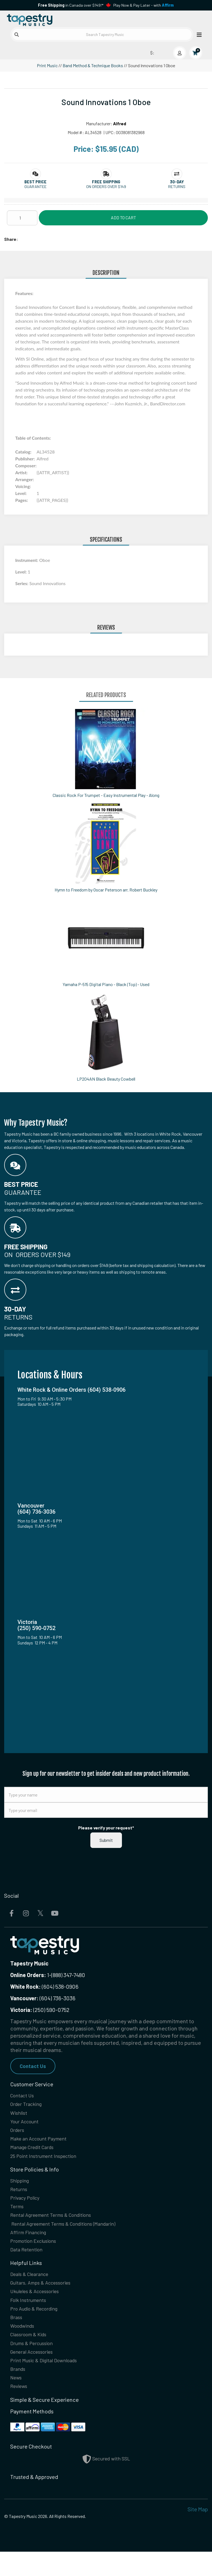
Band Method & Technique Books (93, 65)
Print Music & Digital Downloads (48, 2382)
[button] (35, 181)
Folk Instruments (30, 2316)
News (16, 2400)
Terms (17, 2215)
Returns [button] (176, 186)
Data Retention (28, 2262)
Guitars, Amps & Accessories (44, 2297)
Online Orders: (28, 1975)
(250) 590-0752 (39, 2009)
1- (48, 1975)
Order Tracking (28, 2105)
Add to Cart (123, 217)
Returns (19, 2197)
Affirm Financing (30, 2243)
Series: (22, 583)
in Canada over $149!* (70, 5)
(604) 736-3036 (42, 1998)
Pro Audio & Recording (37, 2325)
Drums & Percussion (34, 2363)
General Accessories (35, 2372)
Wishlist (19, 2115)
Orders (18, 2134)
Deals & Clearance (31, 2288)
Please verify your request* (106, 1827)
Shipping (21, 2187)
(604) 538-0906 (44, 1986)
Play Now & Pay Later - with (143, 5)
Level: (21, 571)
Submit (106, 1840)
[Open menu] (197, 34)
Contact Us (33, 2066)
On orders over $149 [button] (106, 186)
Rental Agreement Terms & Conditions (56, 2225)
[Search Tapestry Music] (102, 34)
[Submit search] (16, 34)
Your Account (26, 2124)
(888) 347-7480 (68, 1975)
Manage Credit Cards (35, 2152)
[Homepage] (55, 19)
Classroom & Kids (31, 2353)
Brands (18, 2391)
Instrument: (27, 560)
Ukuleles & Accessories (38, 2306)
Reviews (20, 2410)
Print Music (47, 65)
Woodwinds (24, 2344)
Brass (17, 2335)
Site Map (198, 2533)
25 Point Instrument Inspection (47, 2162)
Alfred (119, 123)
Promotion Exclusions (36, 2253)
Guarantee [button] (35, 186)
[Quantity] (22, 217)
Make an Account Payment (42, 2143)
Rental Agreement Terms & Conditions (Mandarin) (70, 2234)
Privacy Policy (27, 2206)
